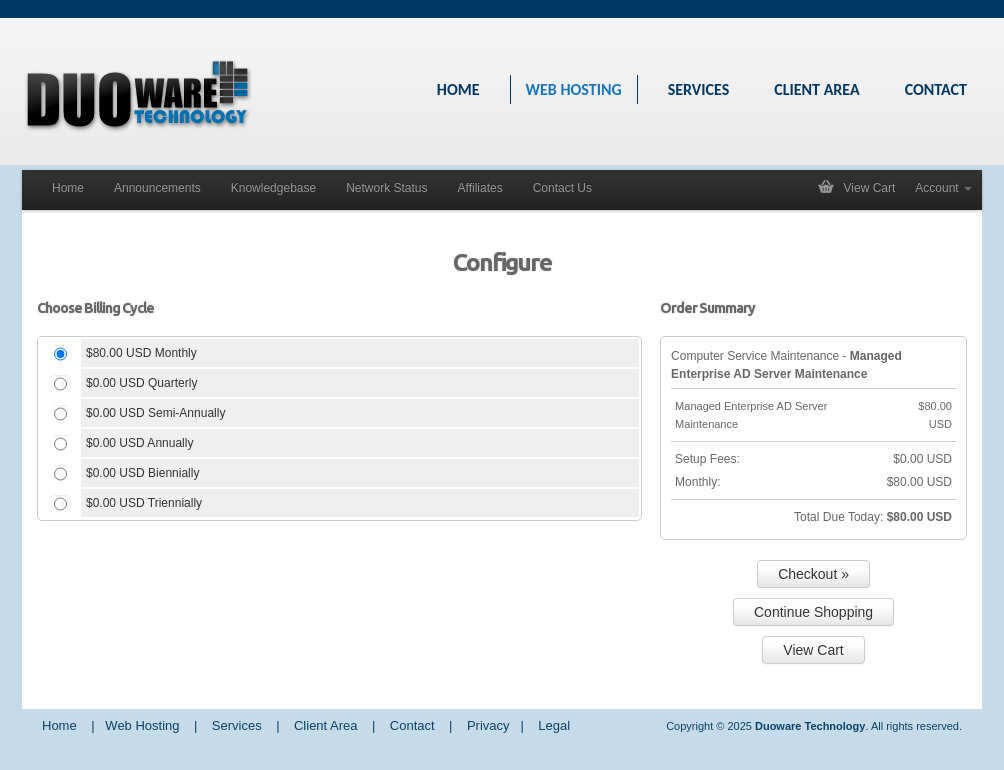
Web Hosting (142, 725)
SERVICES (699, 89)
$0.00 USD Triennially (144, 503)
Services (237, 725)
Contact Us (562, 188)
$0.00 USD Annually (139, 443)
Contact (412, 725)
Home (68, 188)
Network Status (386, 188)
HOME (458, 89)
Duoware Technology (810, 726)
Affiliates (480, 188)
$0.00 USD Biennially (142, 473)
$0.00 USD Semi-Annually (155, 413)
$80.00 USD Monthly (141, 353)
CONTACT (936, 89)
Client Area (326, 725)
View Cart (870, 188)
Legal (554, 725)
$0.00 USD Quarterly (141, 383)
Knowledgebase (273, 188)
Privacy (488, 725)
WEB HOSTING (574, 89)
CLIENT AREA (816, 89)
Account (943, 188)
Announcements (157, 188)
